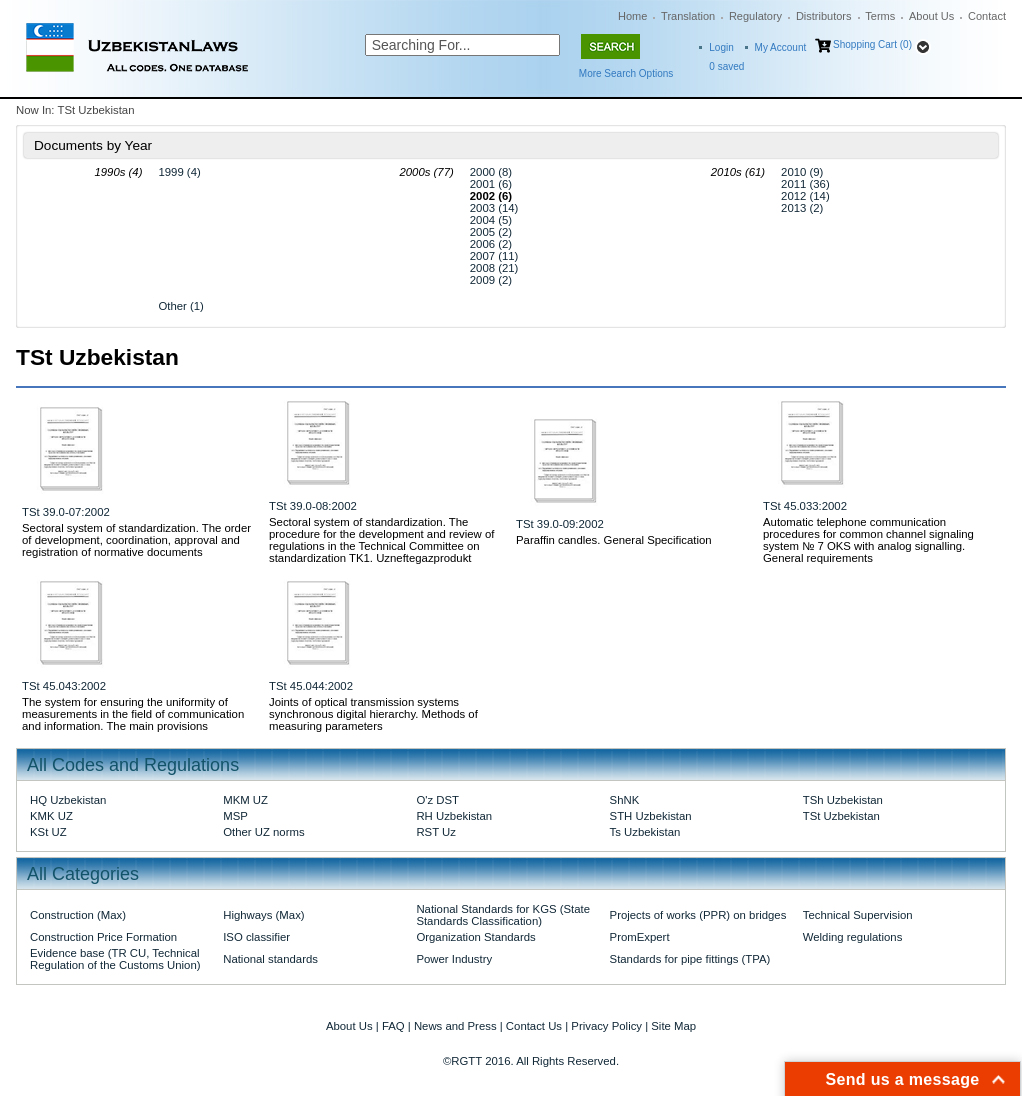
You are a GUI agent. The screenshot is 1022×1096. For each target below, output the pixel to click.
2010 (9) (802, 172)
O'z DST (437, 800)
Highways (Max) (263, 915)
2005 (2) (491, 232)
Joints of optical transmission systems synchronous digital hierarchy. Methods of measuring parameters (373, 714)
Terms (880, 16)
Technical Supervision (858, 915)
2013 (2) (802, 208)
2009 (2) (491, 280)
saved (726, 66)
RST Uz (436, 832)
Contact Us (534, 1026)
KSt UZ (48, 832)
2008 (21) (494, 268)
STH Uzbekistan (651, 816)
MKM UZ (245, 800)
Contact (987, 16)
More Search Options (626, 73)
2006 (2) (491, 244)
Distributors (824, 16)
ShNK (625, 800)
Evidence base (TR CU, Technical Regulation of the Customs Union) (115, 959)
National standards (270, 959)
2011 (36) (805, 184)
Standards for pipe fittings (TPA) (690, 959)
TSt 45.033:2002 (805, 506)
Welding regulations (853, 937)
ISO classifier (256, 937)
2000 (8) (491, 172)
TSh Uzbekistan (843, 800)
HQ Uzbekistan (68, 800)
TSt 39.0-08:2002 (313, 506)
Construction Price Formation (103, 937)
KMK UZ (51, 816)
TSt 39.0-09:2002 (560, 524)
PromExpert (640, 937)
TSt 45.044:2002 (311, 686)
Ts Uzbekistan (645, 832)
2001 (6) (491, 184)
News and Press (455, 1026)
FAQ (393, 1026)
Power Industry (454, 959)
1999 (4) (179, 172)
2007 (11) (494, 256)
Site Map (673, 1026)
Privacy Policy (606, 1026)
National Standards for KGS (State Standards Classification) (503, 915)
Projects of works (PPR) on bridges (698, 915)
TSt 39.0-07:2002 (66, 512)
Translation (688, 16)
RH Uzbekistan (454, 816)
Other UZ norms (263, 832)
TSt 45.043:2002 (64, 686)
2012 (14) (805, 196)
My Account (781, 47)
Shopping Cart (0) (872, 44)
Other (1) (180, 306)
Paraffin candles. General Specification (614, 540)
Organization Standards (475, 937)
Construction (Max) (78, 915)
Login (721, 47)
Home (632, 16)
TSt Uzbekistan (841, 816)
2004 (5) (491, 220)
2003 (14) (494, 208)
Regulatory (755, 16)
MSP (235, 816)
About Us (931, 16)
